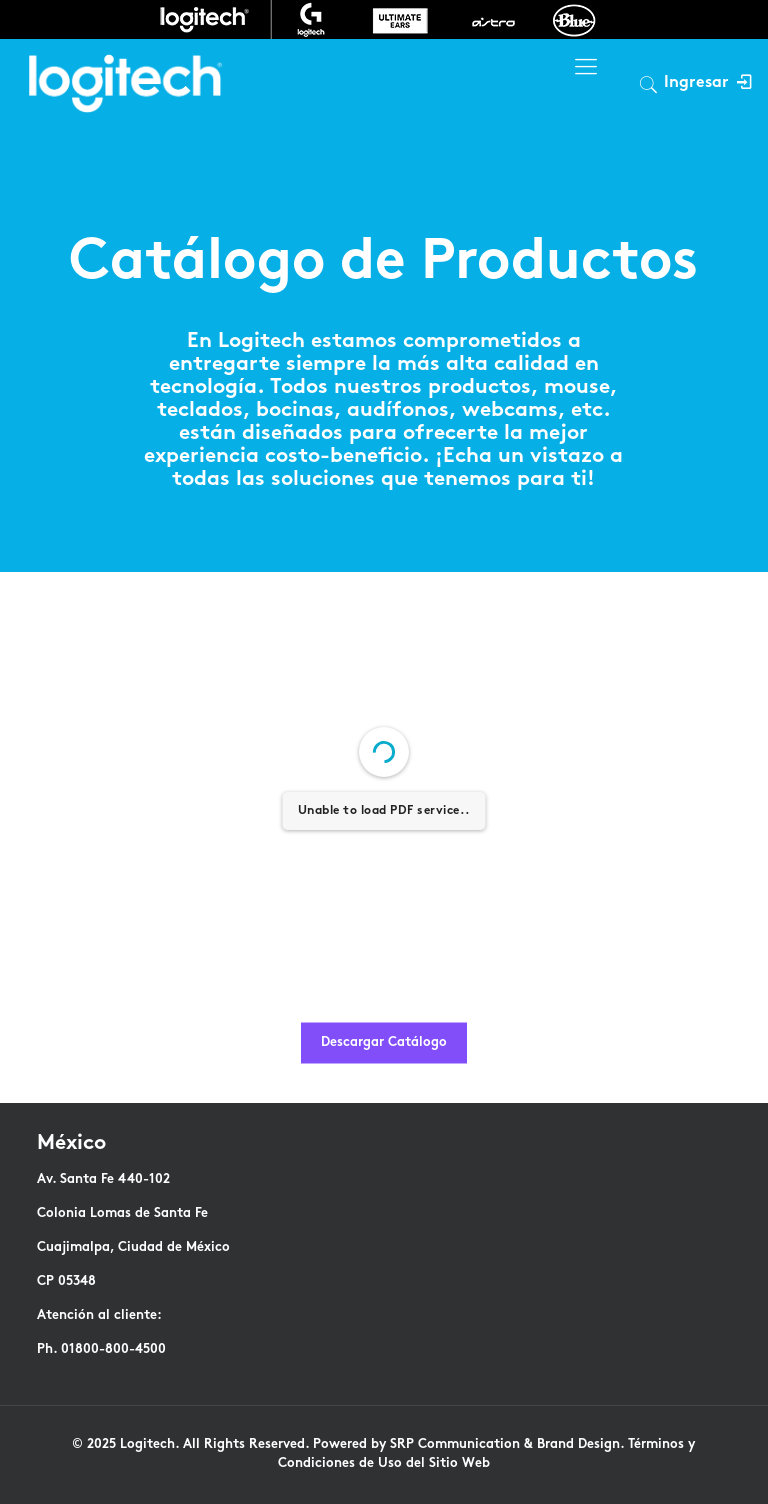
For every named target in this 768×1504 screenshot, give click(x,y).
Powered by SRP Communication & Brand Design (466, 1445)
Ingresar (707, 83)
